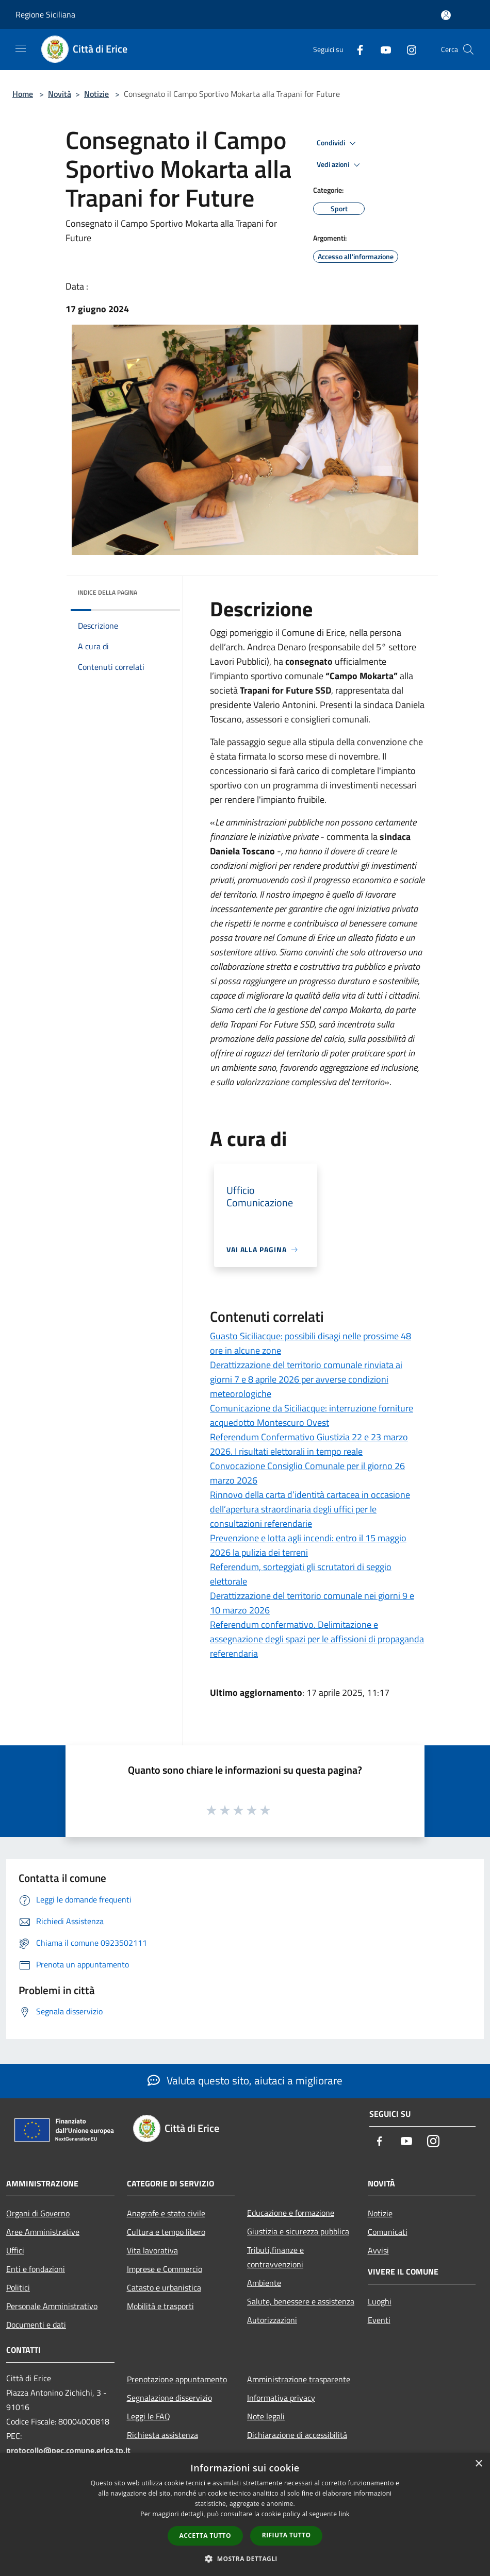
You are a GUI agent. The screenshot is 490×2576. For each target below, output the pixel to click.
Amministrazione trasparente (298, 2379)
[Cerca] (468, 49)
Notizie (96, 94)
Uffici (15, 2250)
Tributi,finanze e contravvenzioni (275, 2257)
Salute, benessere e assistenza (300, 2301)
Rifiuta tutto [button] (286, 2535)
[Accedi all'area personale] (446, 15)
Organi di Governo (38, 2213)
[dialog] (245, 2514)
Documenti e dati (36, 2324)
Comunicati (387, 2232)
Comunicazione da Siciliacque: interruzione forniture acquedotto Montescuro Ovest (311, 1415)
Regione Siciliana (45, 14)
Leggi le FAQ (148, 2416)
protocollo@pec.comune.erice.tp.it (68, 2450)
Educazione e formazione (290, 2213)
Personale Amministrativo (51, 2306)
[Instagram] (407, 49)
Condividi (338, 143)
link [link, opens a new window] (344, 2514)
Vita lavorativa (152, 2250)
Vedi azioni (340, 165)
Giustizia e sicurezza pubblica (298, 2231)
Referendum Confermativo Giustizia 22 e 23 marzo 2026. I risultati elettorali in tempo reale (309, 1444)
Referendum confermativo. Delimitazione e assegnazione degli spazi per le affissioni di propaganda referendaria (317, 1639)
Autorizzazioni (272, 2320)
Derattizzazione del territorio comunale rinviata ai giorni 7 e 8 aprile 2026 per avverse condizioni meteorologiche (306, 1379)
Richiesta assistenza (162, 2435)
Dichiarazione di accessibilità (297, 2435)
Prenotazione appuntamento (177, 2379)
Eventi (379, 2320)
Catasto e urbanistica (164, 2287)
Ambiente (264, 2283)
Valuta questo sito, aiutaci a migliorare (245, 2080)
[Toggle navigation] (20, 48)
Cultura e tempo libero (166, 2232)
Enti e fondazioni (35, 2269)
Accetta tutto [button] (205, 2535)
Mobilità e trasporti (160, 2306)
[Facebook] (356, 49)
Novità (59, 94)
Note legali (266, 2416)
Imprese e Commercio (164, 2269)
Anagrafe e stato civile (166, 2213)
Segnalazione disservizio (169, 2398)
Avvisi (378, 2250)
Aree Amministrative (42, 2232)
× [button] (478, 2464)
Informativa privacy (281, 2398)
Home (22, 94)
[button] (245, 2558)
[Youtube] (381, 49)
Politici (18, 2287)
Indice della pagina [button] (107, 592)
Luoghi (379, 2301)
